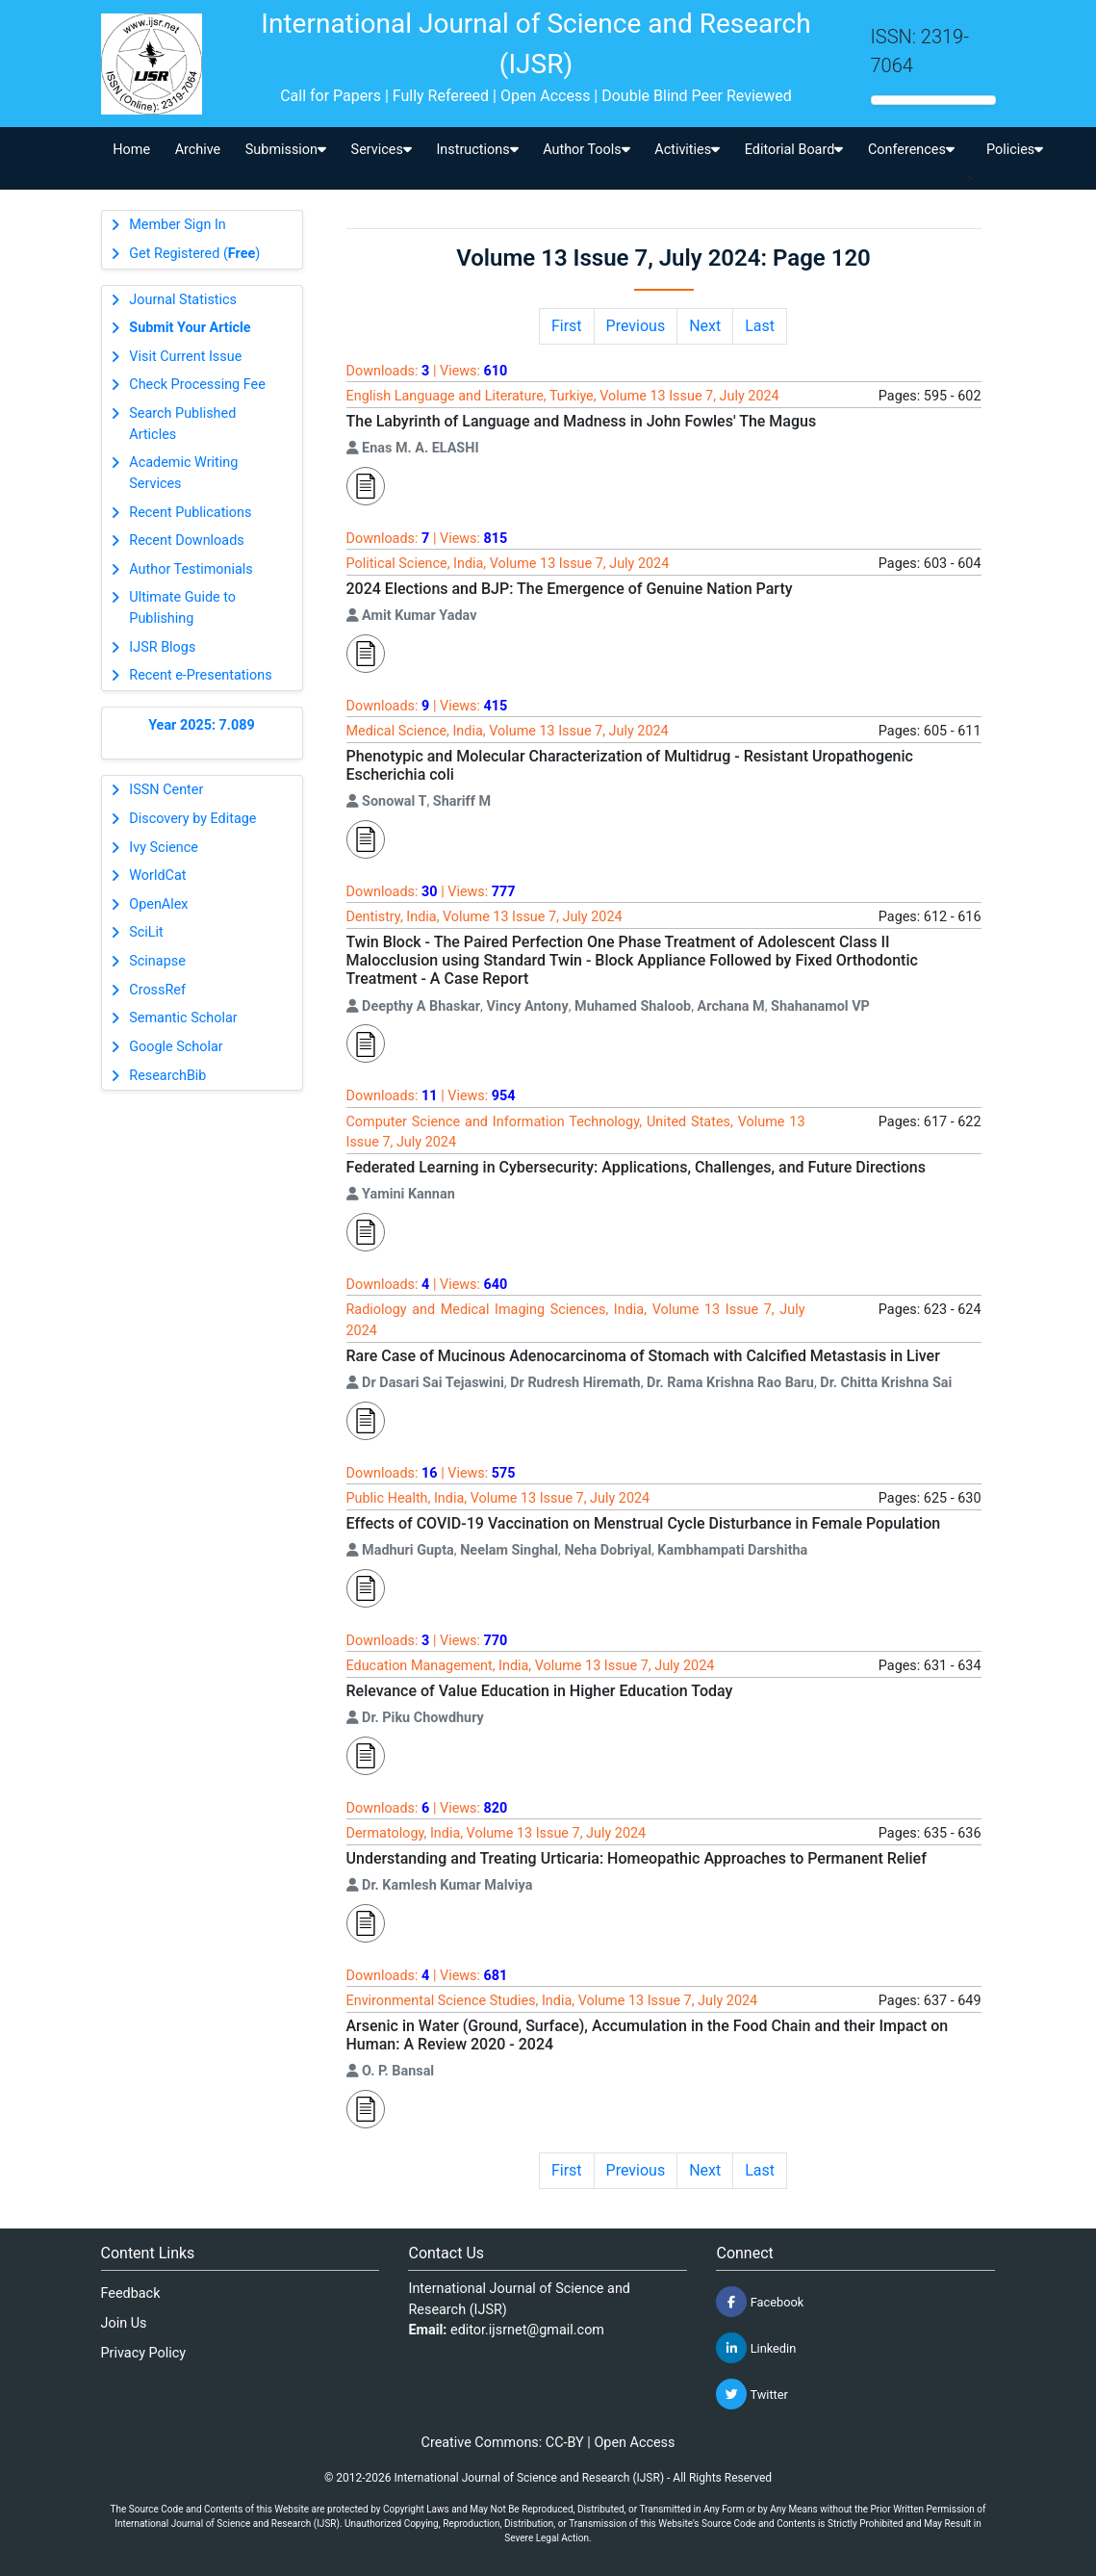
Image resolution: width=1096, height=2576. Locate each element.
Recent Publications (190, 512)
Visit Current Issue (185, 356)
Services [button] (381, 150)
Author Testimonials (190, 569)
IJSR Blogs (162, 647)
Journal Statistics (183, 300)
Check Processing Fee (197, 384)
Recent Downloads (186, 540)
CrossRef (157, 990)
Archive (198, 150)
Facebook (759, 2301)
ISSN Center (166, 790)
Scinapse (157, 961)
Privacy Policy (144, 2353)
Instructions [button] (477, 150)
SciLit (146, 932)
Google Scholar (175, 1047)
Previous (636, 326)
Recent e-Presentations (200, 675)
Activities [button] (687, 150)
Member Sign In (177, 225)
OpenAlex (158, 904)
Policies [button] (1014, 150)
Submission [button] (285, 150)
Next (705, 326)
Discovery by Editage (192, 819)
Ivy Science (163, 847)
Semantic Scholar (183, 1018)
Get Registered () (194, 253)
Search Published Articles (182, 424)
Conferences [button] (911, 150)
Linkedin (756, 2347)
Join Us (124, 2323)
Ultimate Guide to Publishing (182, 608)
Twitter (751, 2394)
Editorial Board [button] (794, 150)
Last (760, 326)
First (566, 326)
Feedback (131, 2293)
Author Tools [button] (586, 150)
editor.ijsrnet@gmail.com (527, 2330)
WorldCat (157, 875)
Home (131, 150)
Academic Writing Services (183, 473)
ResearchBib (167, 1076)
